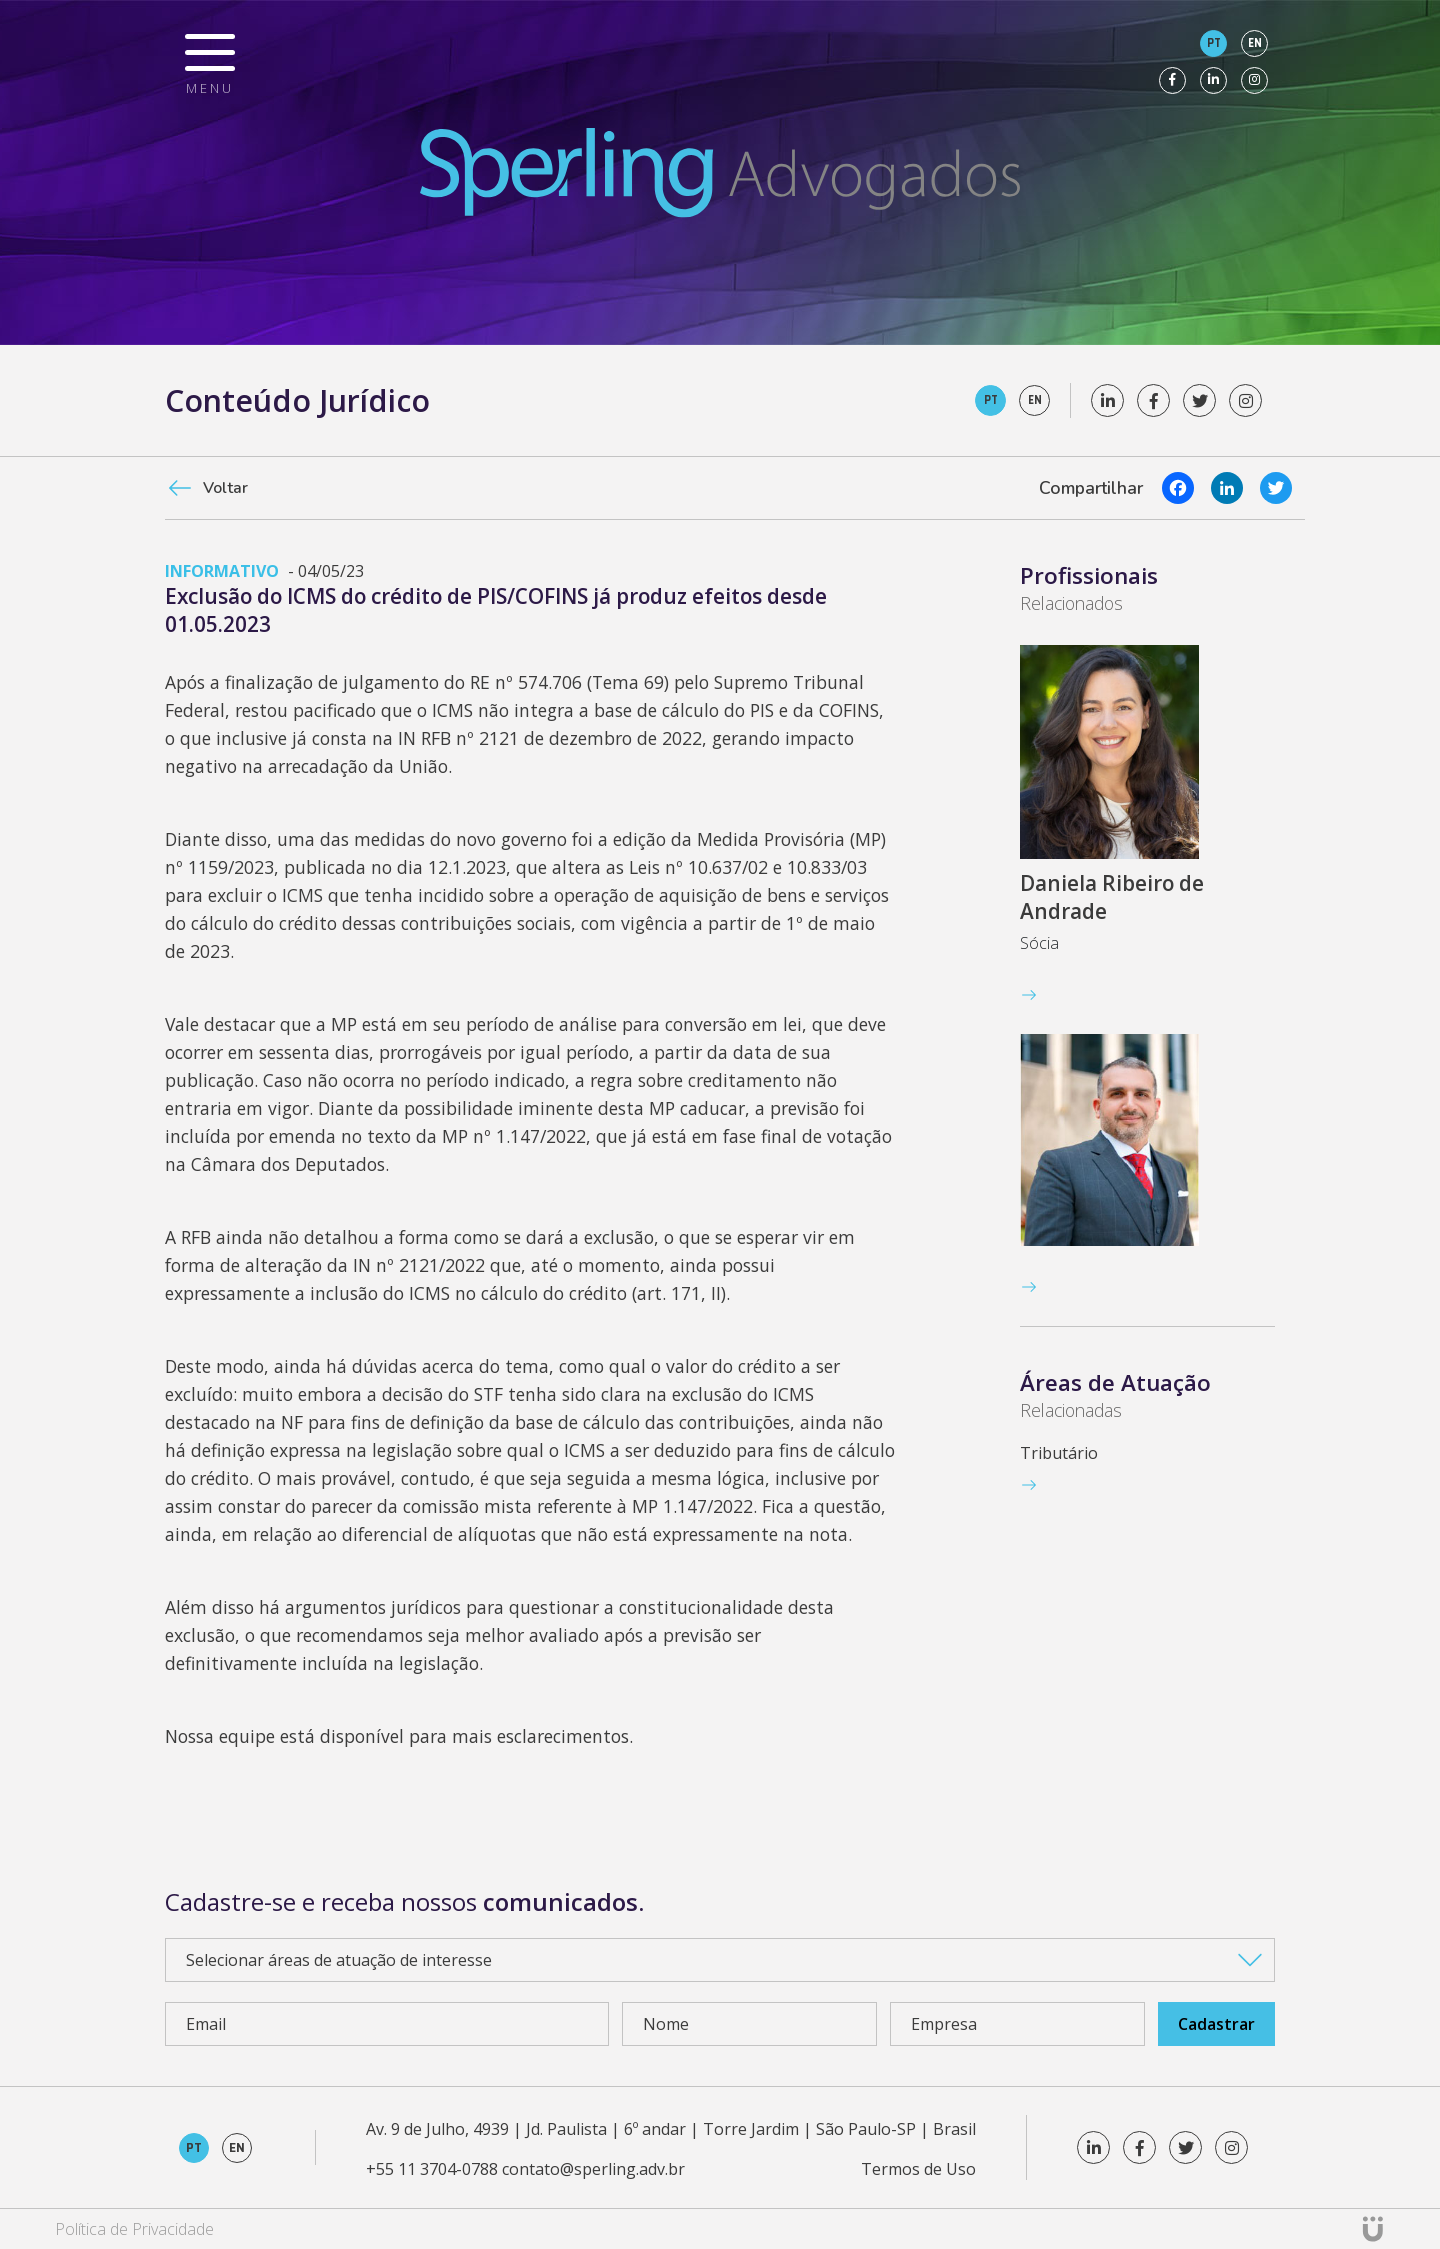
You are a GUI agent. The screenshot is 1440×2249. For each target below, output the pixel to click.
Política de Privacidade (134, 2229)
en (1255, 43)
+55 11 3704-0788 (432, 2169)
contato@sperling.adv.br (593, 2169)
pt (1214, 43)
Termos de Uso (918, 2169)
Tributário (1059, 1453)
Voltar (225, 488)
